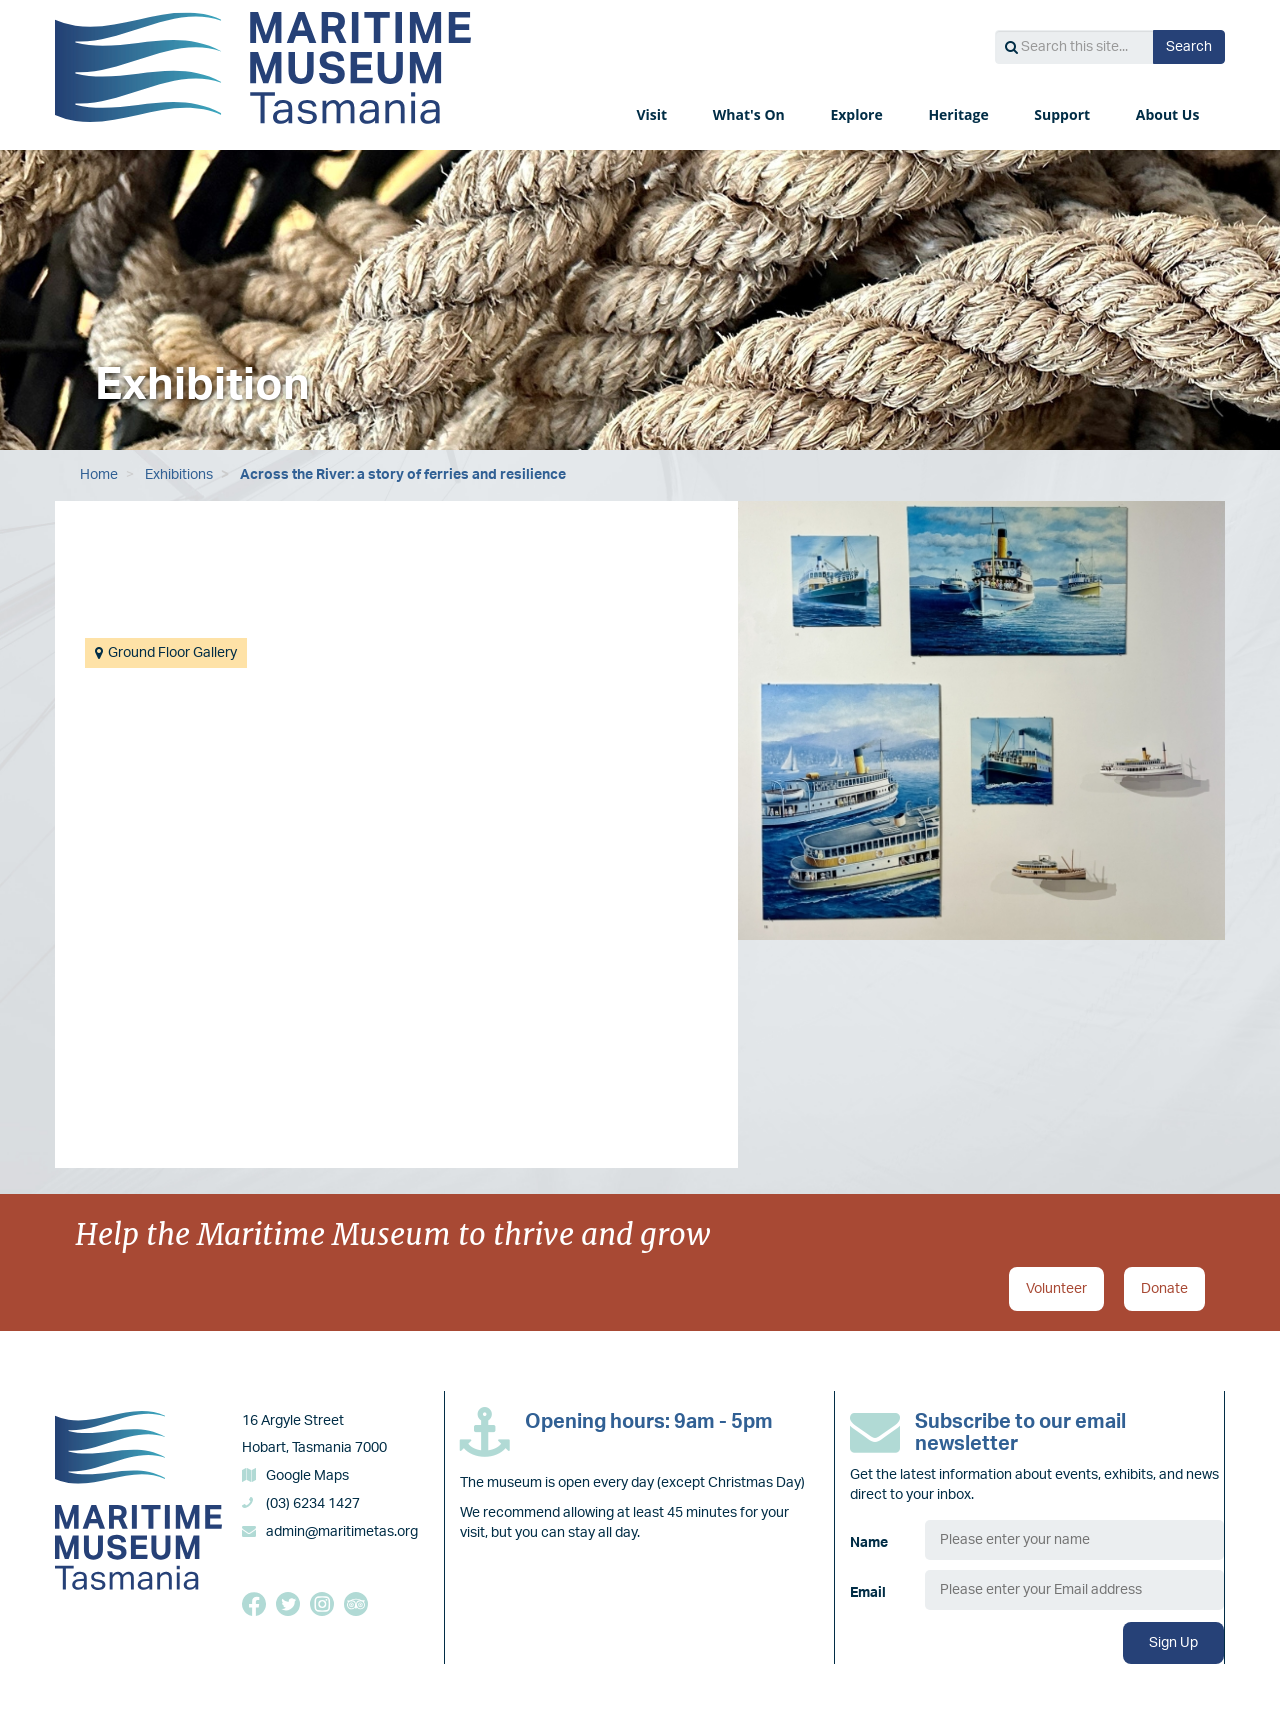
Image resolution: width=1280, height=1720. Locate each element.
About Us (1169, 114)
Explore (858, 114)
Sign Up (1173, 1643)
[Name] (1074, 1540)
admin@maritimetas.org (342, 1532)
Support (1063, 114)
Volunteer (1056, 1289)
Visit (653, 114)
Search (1189, 47)
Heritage (960, 114)
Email (868, 1593)
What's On (751, 114)
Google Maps (307, 1476)
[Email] (1074, 1590)
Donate (1164, 1289)
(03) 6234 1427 (313, 1504)
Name (869, 1543)
